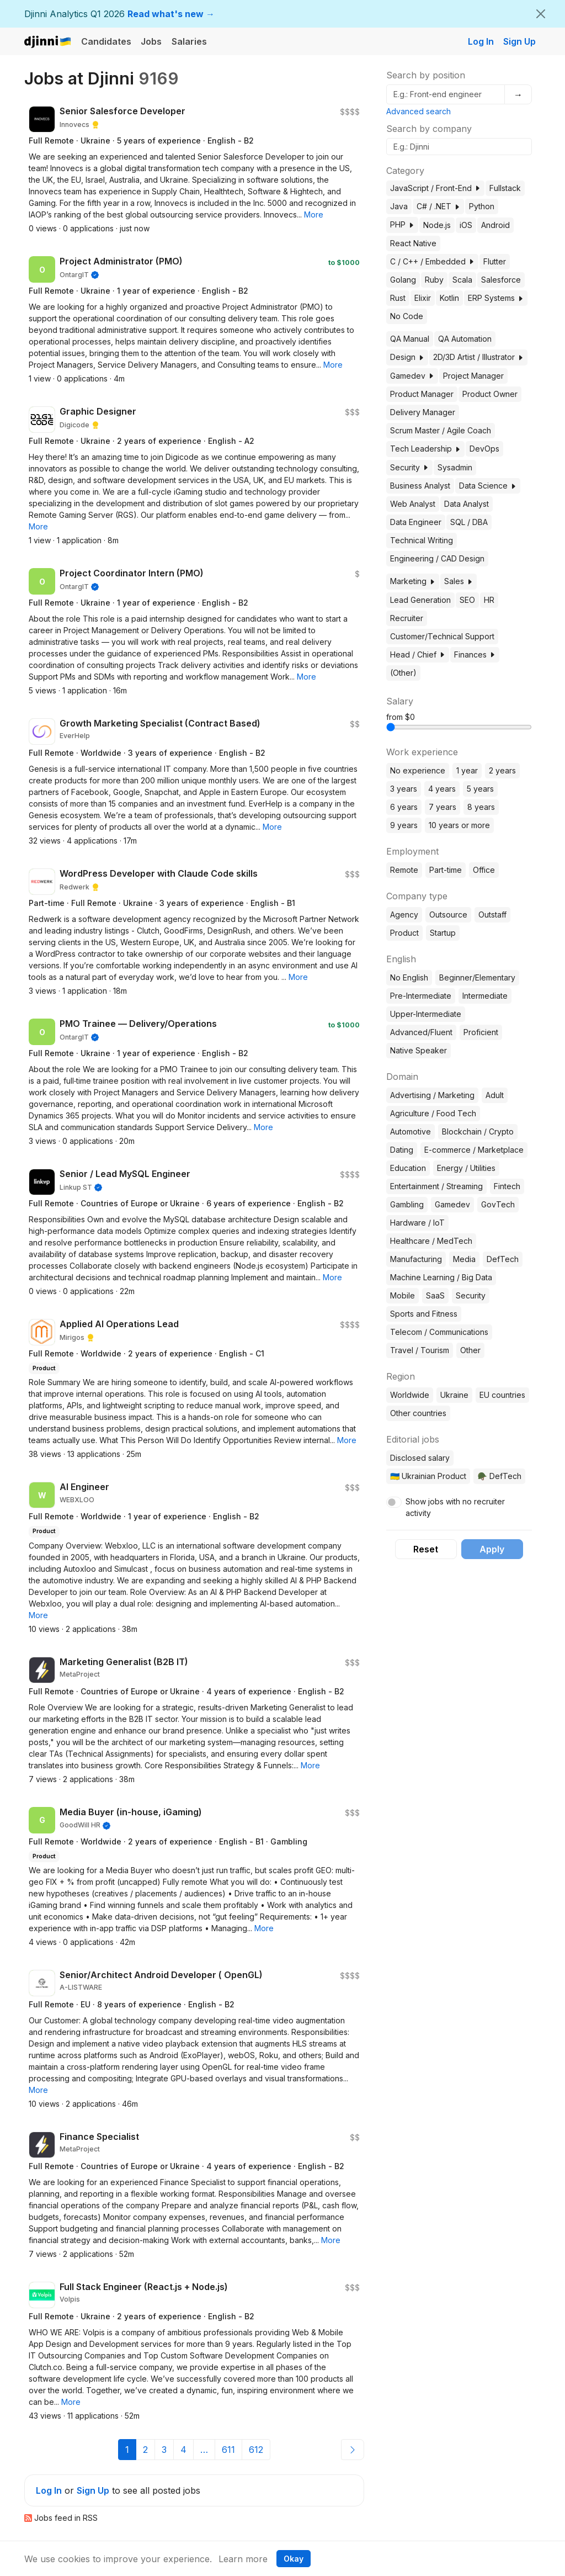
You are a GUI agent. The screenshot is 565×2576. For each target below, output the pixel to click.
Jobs (151, 41)
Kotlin (449, 298)
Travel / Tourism (419, 1350)
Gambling (407, 1204)
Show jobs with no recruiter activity (455, 1507)
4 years (442, 788)
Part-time (445, 869)
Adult (495, 1095)
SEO (467, 600)
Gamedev (412, 375)
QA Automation (465, 338)
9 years (404, 825)
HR (489, 600)
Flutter (494, 261)
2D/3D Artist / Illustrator (478, 357)
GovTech (498, 1204)
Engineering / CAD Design (437, 558)
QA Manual (409, 338)
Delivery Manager (422, 412)
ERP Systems (496, 298)
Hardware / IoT (417, 1222)
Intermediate (485, 995)
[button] (313, 214)
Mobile (402, 1295)
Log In (481, 41)
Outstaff (492, 914)
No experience (417, 770)
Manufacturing (416, 1259)
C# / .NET (438, 206)
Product (404, 932)
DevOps (484, 448)
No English (409, 977)
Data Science (487, 485)
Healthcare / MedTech (431, 1240)
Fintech (507, 1186)
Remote (404, 869)
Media (464, 1259)
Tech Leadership (425, 448)
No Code (406, 316)
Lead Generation (420, 600)
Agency (404, 914)
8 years (481, 807)
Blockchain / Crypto (478, 1131)
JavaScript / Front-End (435, 188)
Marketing (412, 581)
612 (256, 2449)
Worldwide (409, 1395)
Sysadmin (455, 467)
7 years (442, 807)
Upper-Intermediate (425, 1014)
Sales (458, 581)
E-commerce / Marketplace (474, 1149)
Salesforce (501, 279)
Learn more (243, 2558)
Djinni (48, 42)
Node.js (437, 225)
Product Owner (490, 394)
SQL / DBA (469, 522)
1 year (467, 770)
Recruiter (406, 618)
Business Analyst (420, 485)
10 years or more (459, 825)
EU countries (502, 1395)
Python (481, 206)
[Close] (540, 13)
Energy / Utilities (466, 1168)
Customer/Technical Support (442, 636)
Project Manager (473, 375)
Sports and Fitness (423, 1313)
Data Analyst (466, 503)
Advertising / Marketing (432, 1095)
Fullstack (505, 188)
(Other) (403, 672)
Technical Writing (421, 540)
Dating (401, 1149)
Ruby (434, 279)
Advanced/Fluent (421, 1032)
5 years (480, 788)
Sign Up (519, 41)
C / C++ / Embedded (432, 261)
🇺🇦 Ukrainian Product (428, 1476)
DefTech (503, 1259)
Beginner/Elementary (477, 977)
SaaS (435, 1295)
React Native (413, 243)
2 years (502, 770)
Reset (425, 1549)
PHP (402, 224)
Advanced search (418, 111)
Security (409, 467)
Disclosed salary (420, 1457)
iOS (466, 225)
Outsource (448, 914)
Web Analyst (412, 503)
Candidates (106, 41)
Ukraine (454, 1395)
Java (399, 206)
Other (470, 1350)
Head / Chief (417, 654)
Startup (443, 932)
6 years (404, 807)
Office (484, 869)
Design (407, 357)
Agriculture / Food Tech (433, 1113)
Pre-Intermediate (420, 995)
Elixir (422, 298)
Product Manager (422, 394)
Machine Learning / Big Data (441, 1277)
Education (408, 1168)
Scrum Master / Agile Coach (440, 430)
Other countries (418, 1413)
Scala (462, 279)
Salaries (189, 41)
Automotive (410, 1131)
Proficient (480, 1032)
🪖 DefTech (499, 1476)
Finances (474, 654)
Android (495, 225)
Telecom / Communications (439, 1332)
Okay (293, 2558)
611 (228, 2449)
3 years (403, 788)
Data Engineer (415, 522)
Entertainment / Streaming (436, 1186)
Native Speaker (418, 1050)
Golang (403, 279)
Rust (398, 298)
